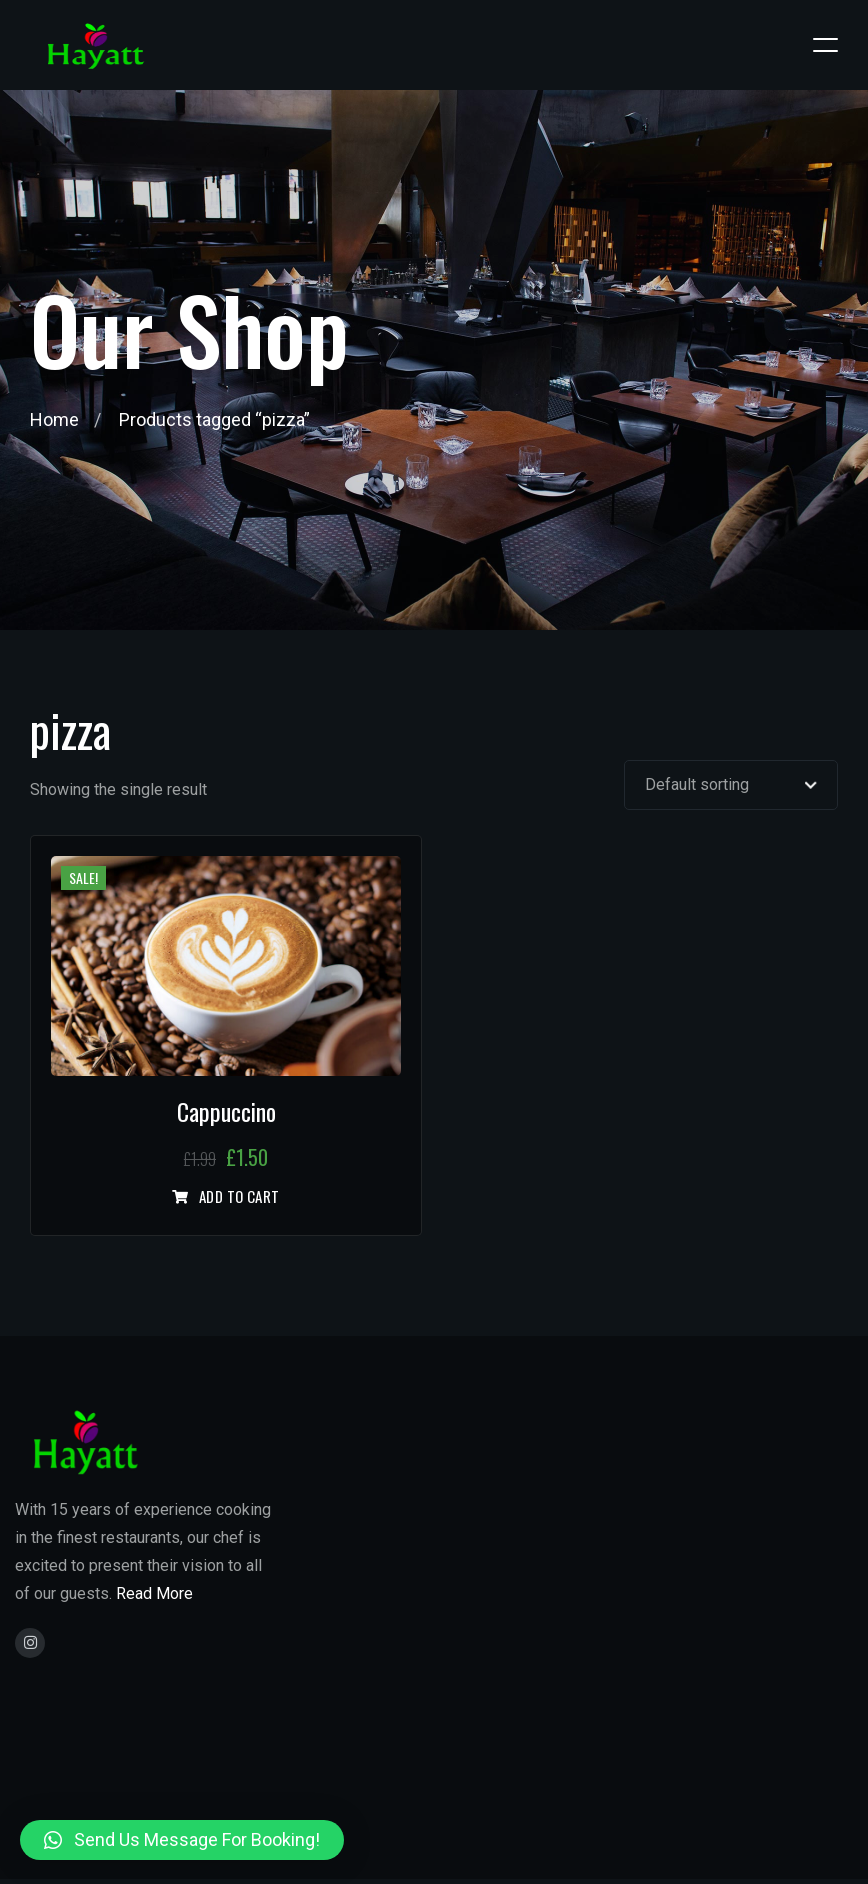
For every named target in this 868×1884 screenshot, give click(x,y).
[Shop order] (731, 785)
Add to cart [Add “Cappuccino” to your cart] (239, 1197)
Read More (154, 1593)
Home (54, 419)
